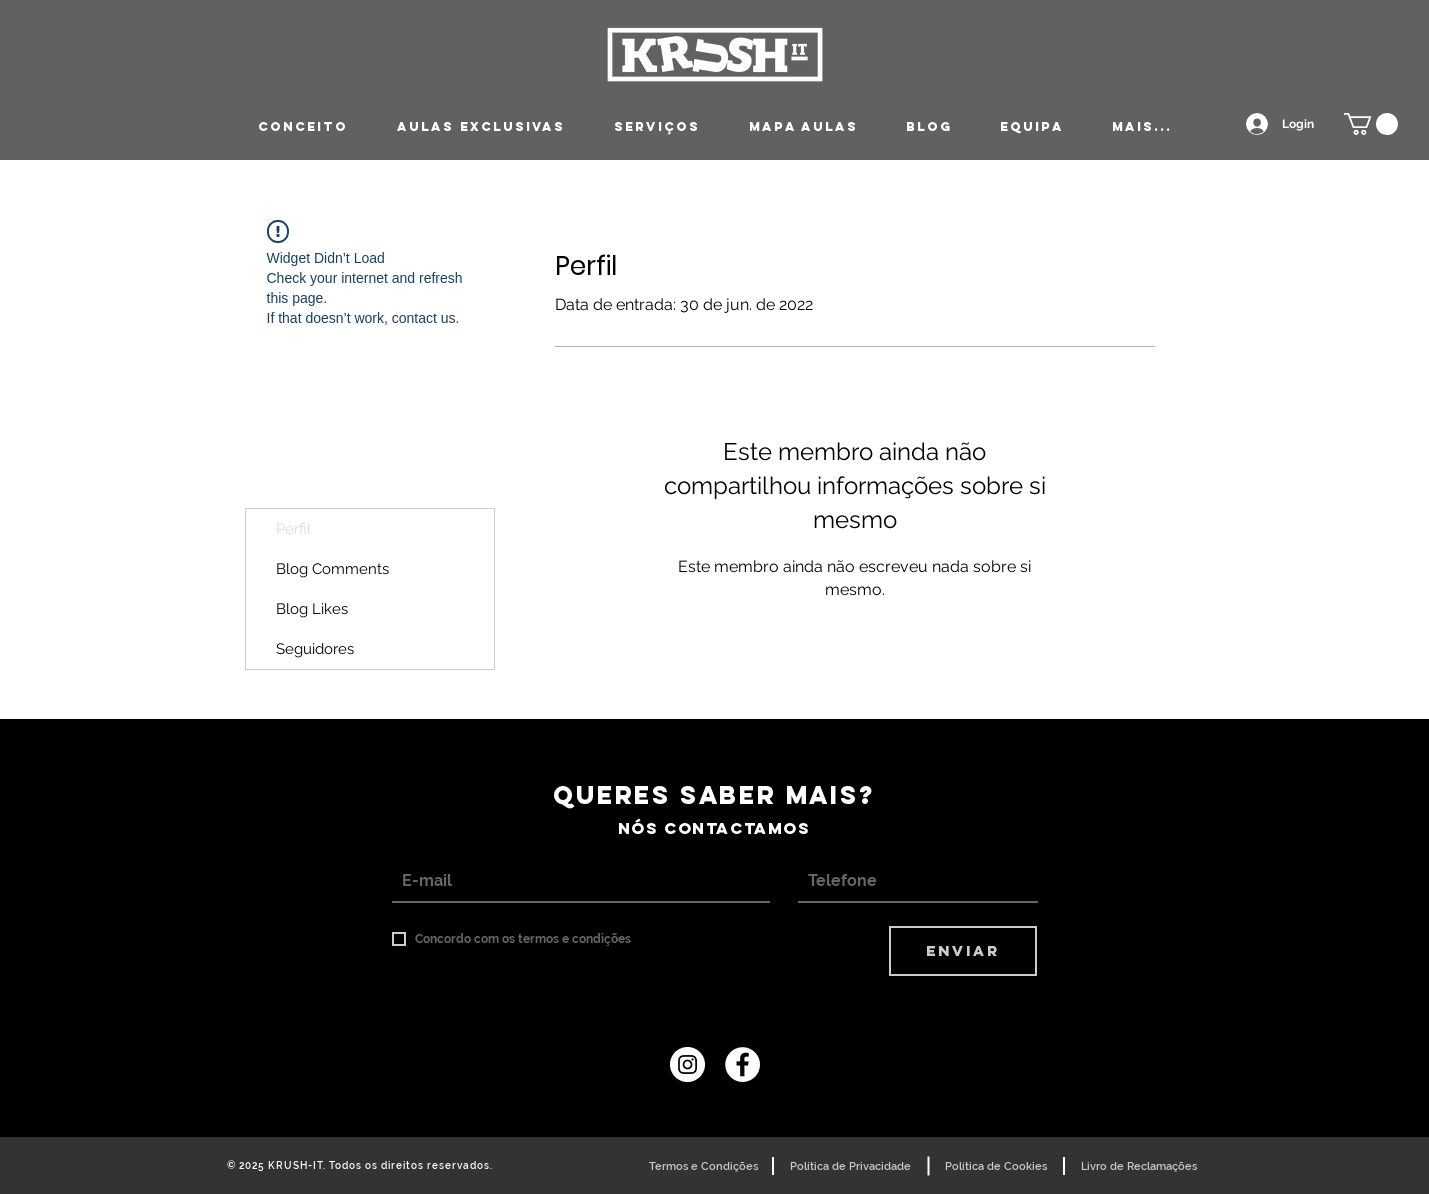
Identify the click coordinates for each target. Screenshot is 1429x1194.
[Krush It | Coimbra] (742, 1064)
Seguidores (315, 649)
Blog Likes (312, 609)
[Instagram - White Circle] (687, 1064)
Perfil (293, 529)
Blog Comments (332, 569)
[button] (1371, 124)
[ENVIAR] (963, 951)
